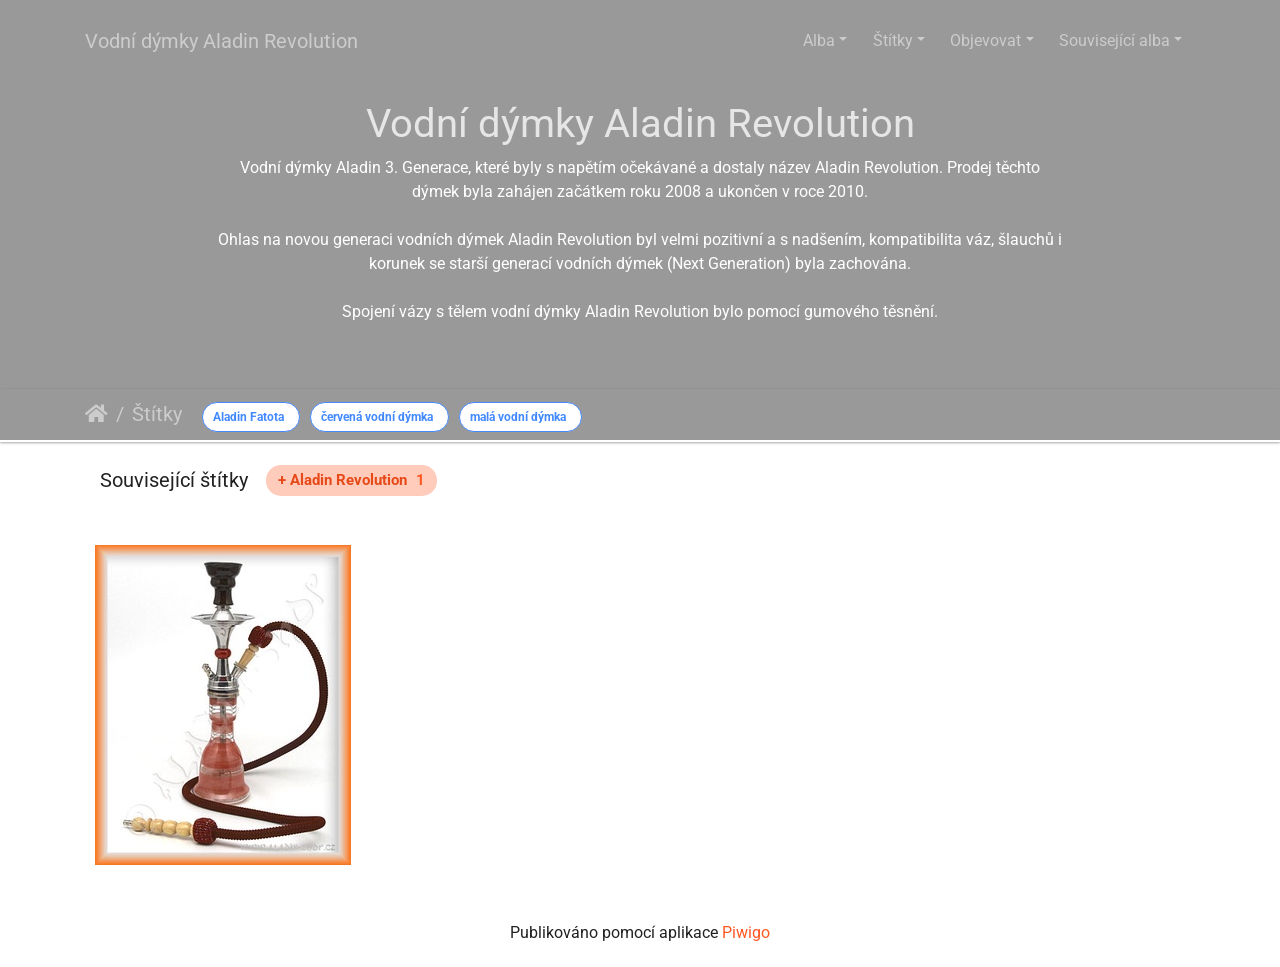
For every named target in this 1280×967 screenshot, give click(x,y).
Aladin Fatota (248, 417)
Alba (819, 40)
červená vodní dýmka (377, 417)
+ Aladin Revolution (351, 480)
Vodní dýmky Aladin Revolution (221, 41)
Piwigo (746, 932)
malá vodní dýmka (518, 417)
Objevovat (985, 40)
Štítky (893, 40)
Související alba (1114, 40)
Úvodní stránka (96, 414)
